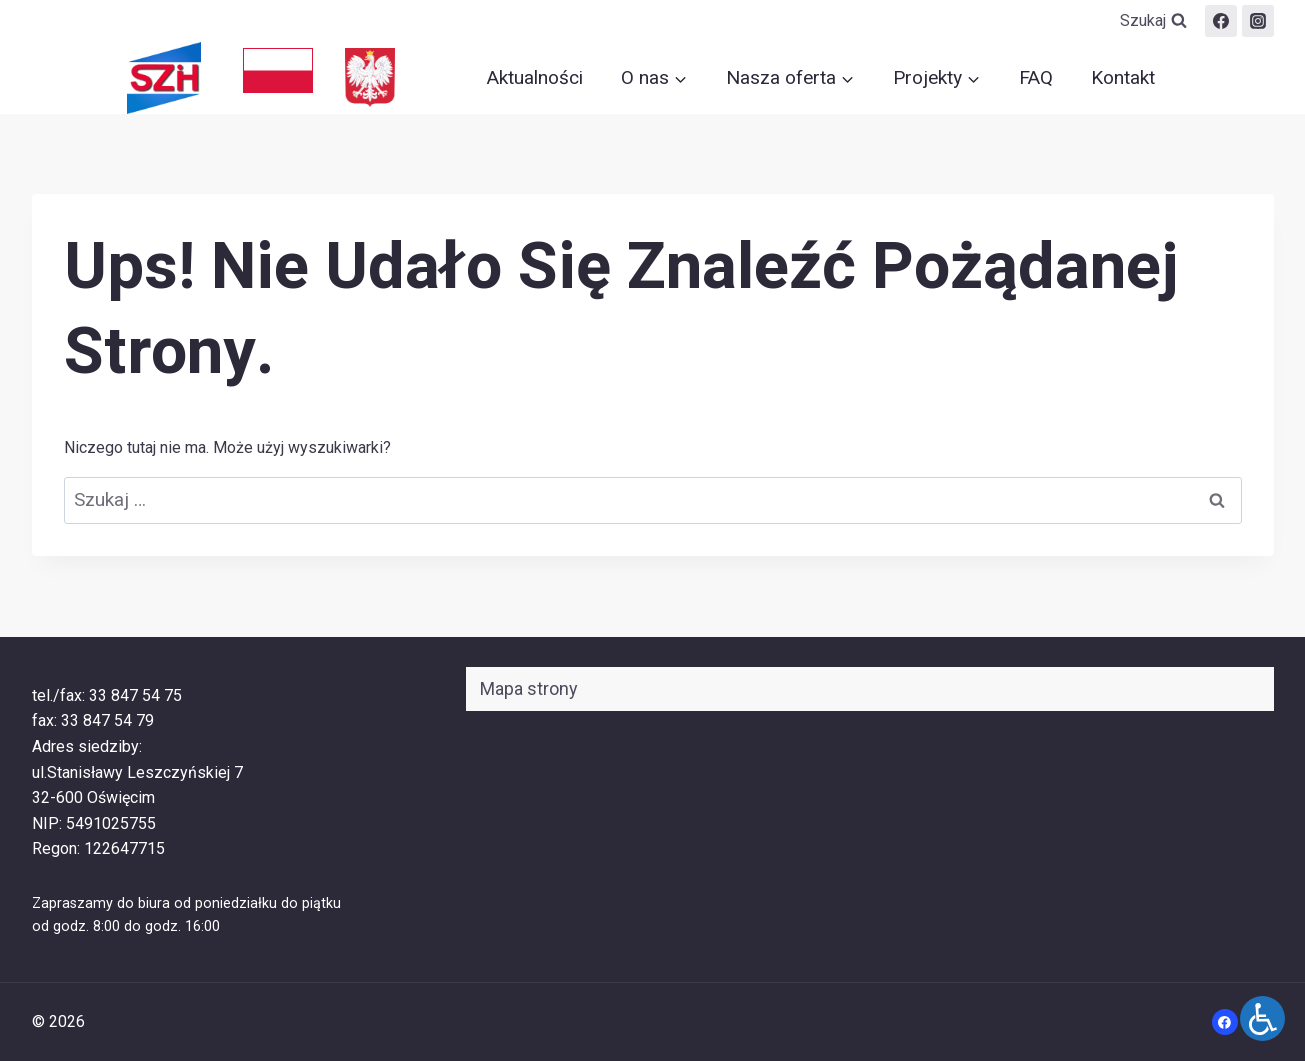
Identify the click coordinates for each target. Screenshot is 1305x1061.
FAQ (1036, 78)
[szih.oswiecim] (1258, 21)
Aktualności (535, 78)
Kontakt (1123, 78)
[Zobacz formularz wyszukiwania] (1153, 21)
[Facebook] (1221, 21)
